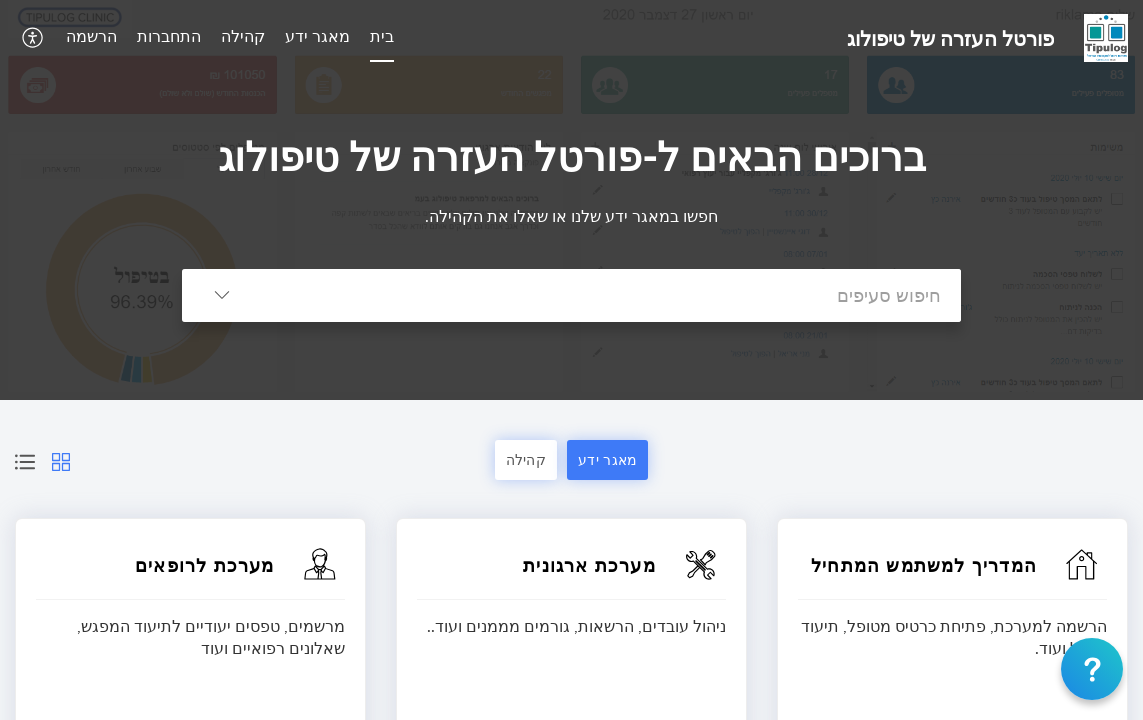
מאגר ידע (317, 36)
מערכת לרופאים (205, 565)
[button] (30, 37)
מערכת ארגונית (589, 565)
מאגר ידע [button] (607, 459)
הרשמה (91, 36)
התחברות (169, 36)
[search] (611, 295)
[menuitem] (382, 38)
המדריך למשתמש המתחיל (924, 565)
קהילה (243, 36)
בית (382, 36)
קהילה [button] (526, 459)
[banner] (571, 200)
